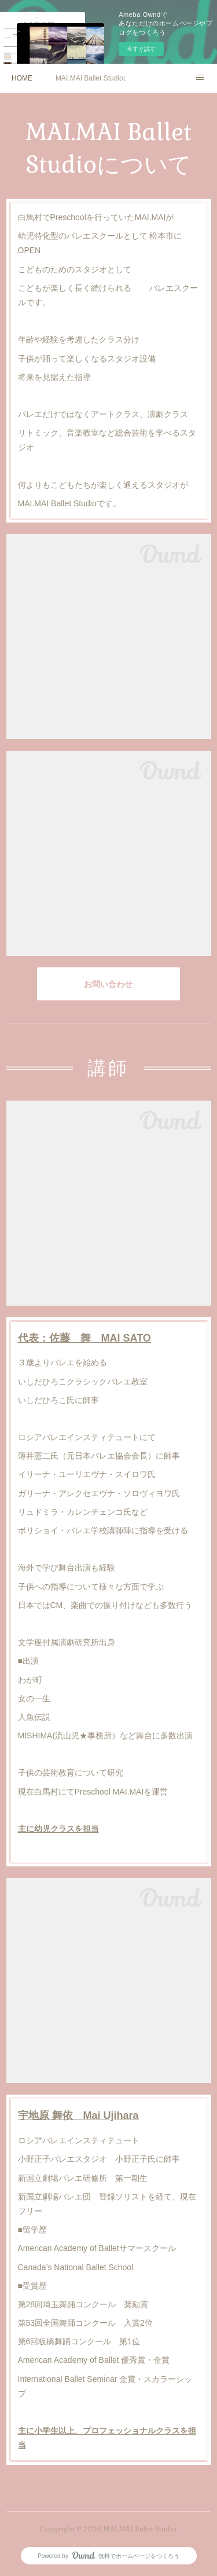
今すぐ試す (141, 49)
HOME (22, 78)
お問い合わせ (108, 984)
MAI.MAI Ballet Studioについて (90, 78)
